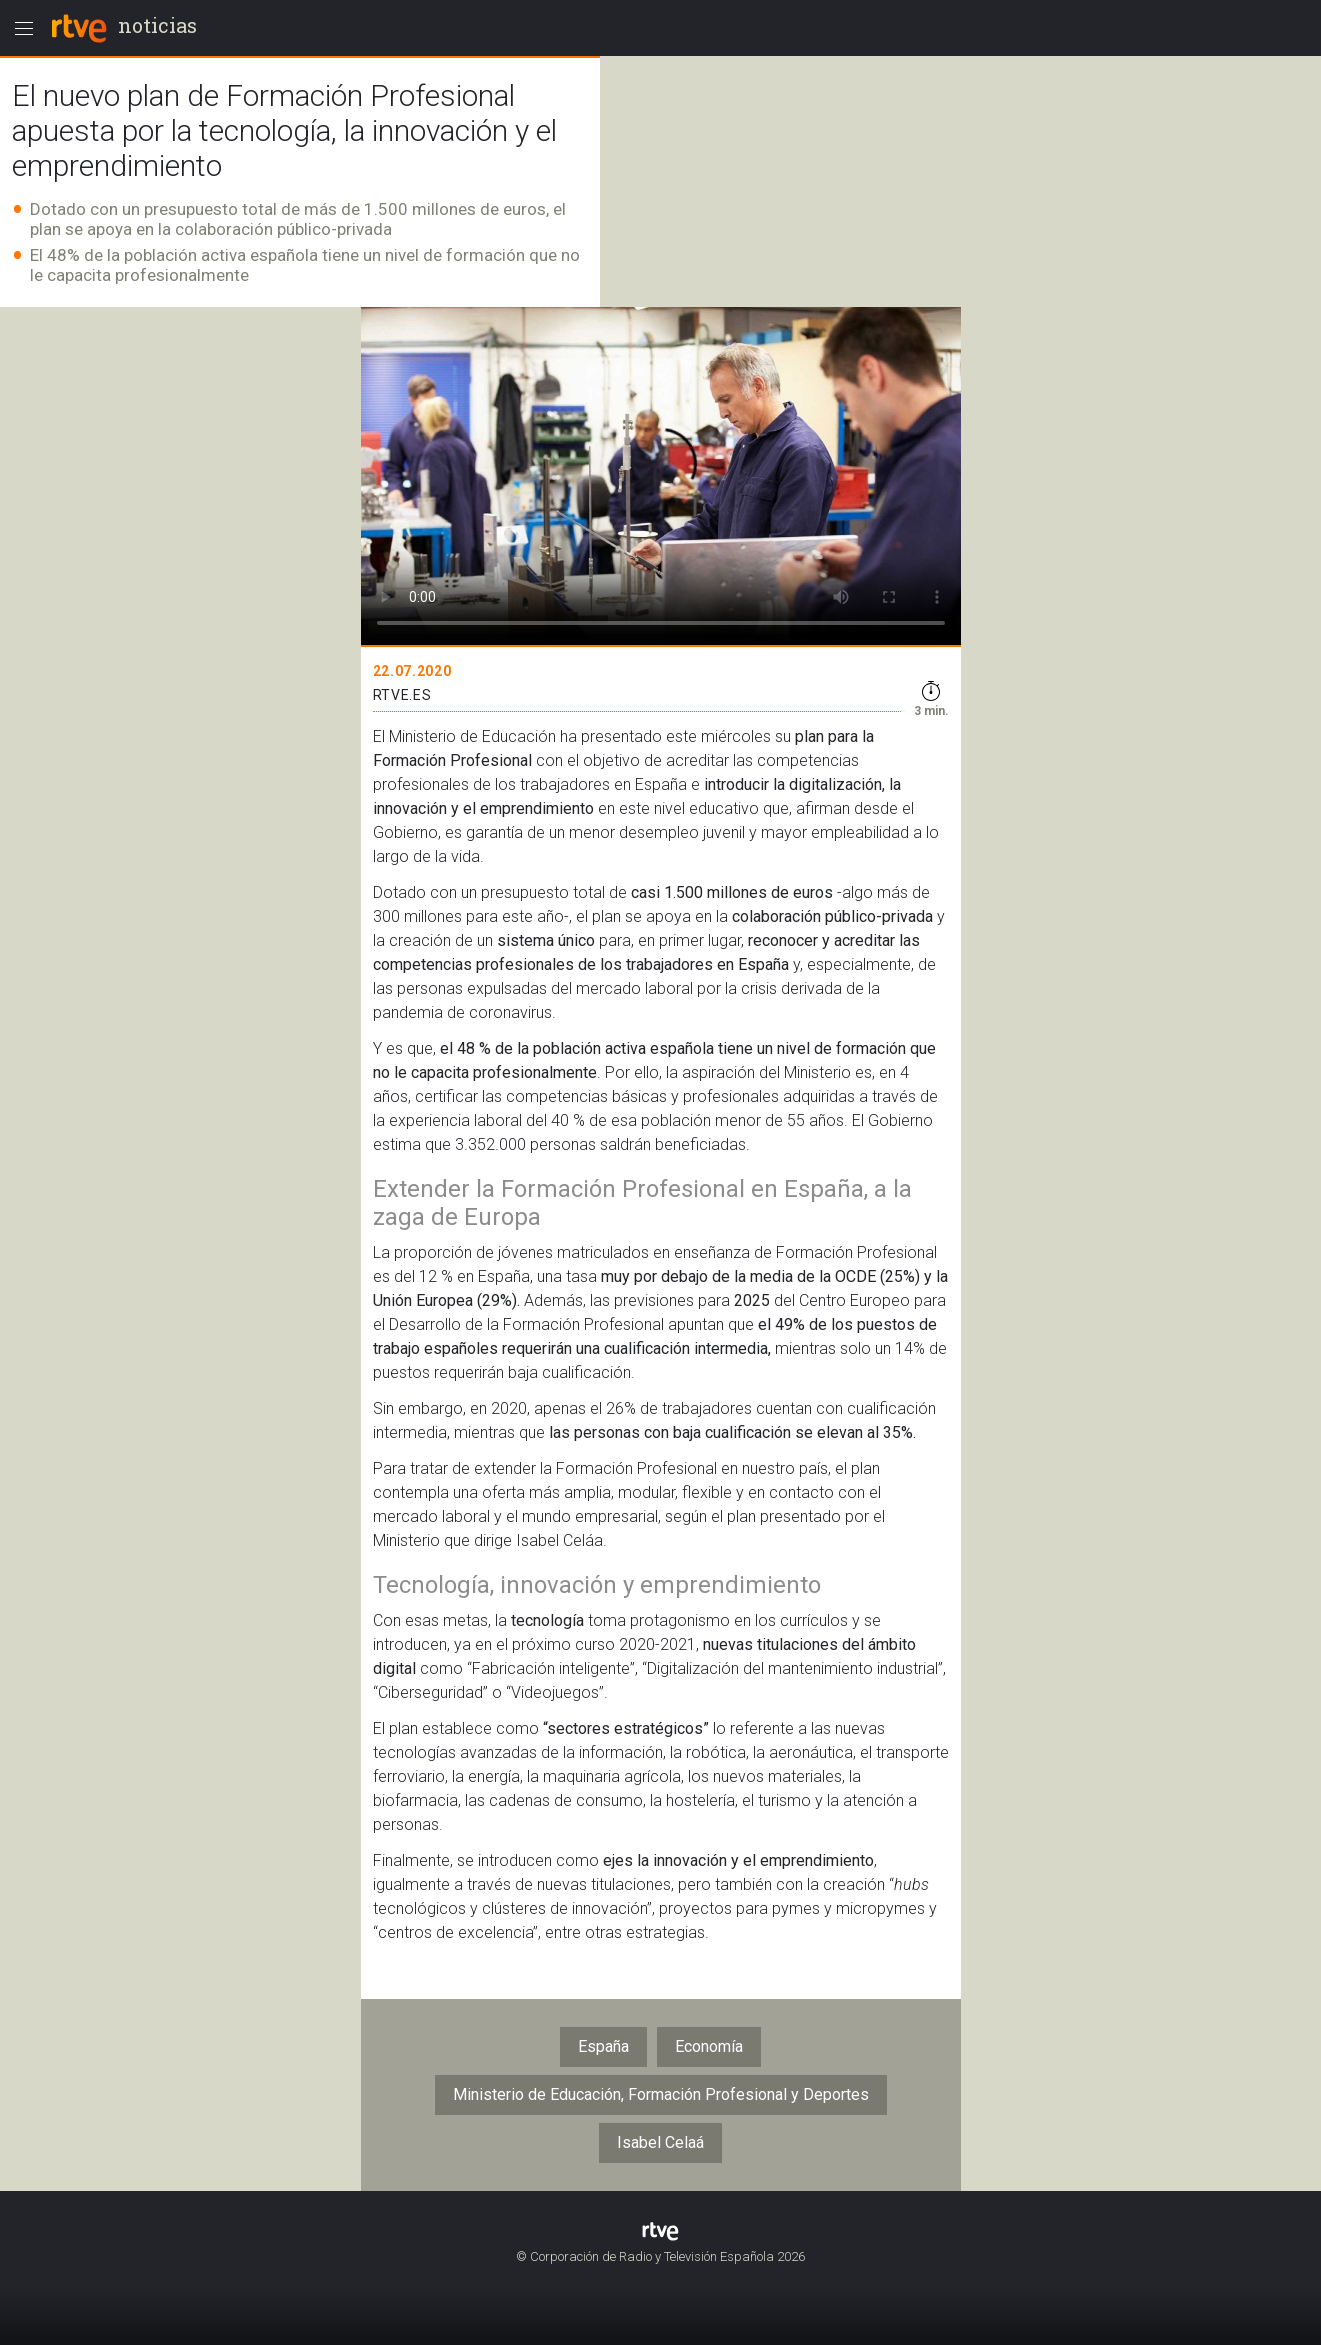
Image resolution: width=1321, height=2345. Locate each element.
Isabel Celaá (660, 2142)
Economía (709, 2046)
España (603, 2046)
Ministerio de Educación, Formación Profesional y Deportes (661, 2094)
